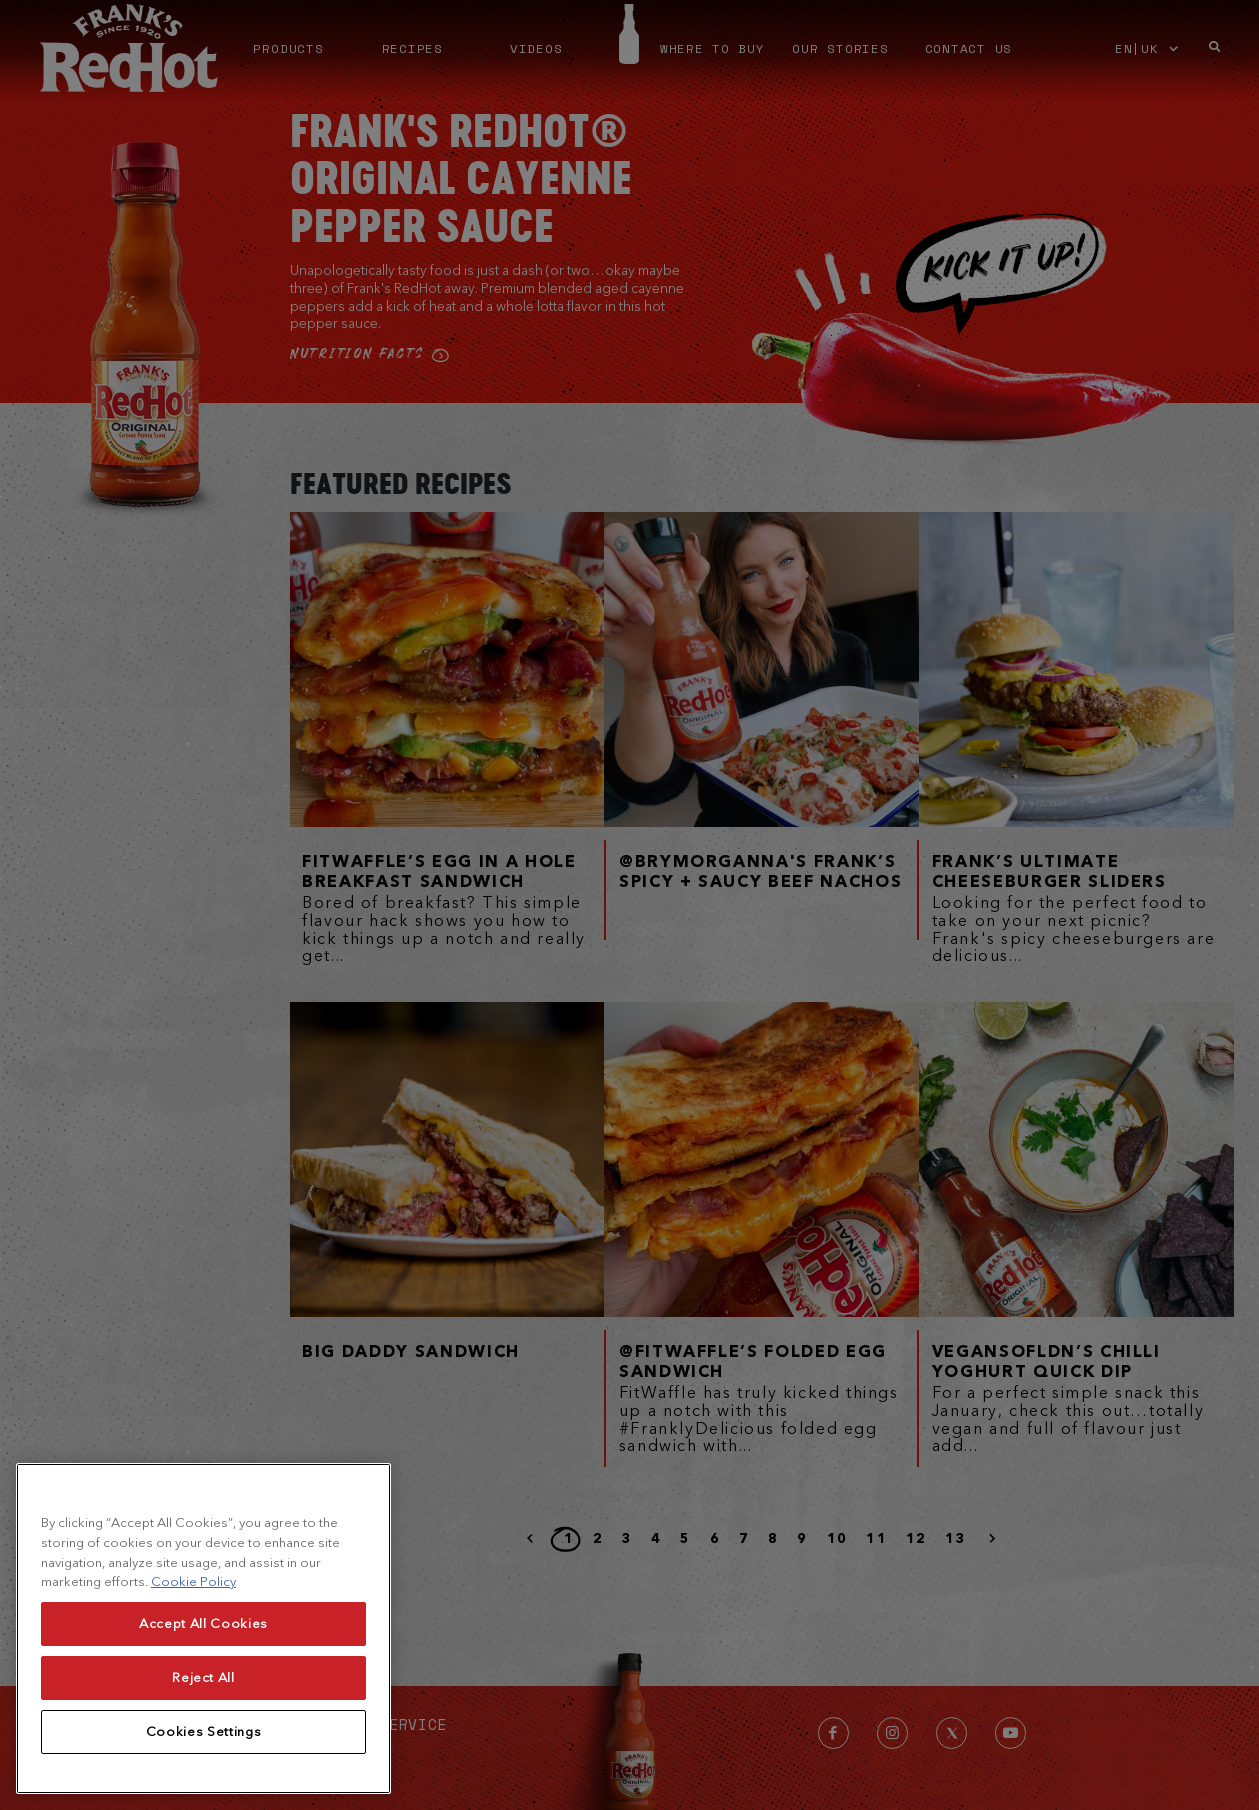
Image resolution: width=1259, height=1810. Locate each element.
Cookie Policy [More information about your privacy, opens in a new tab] (193, 1696)
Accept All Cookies (203, 1737)
